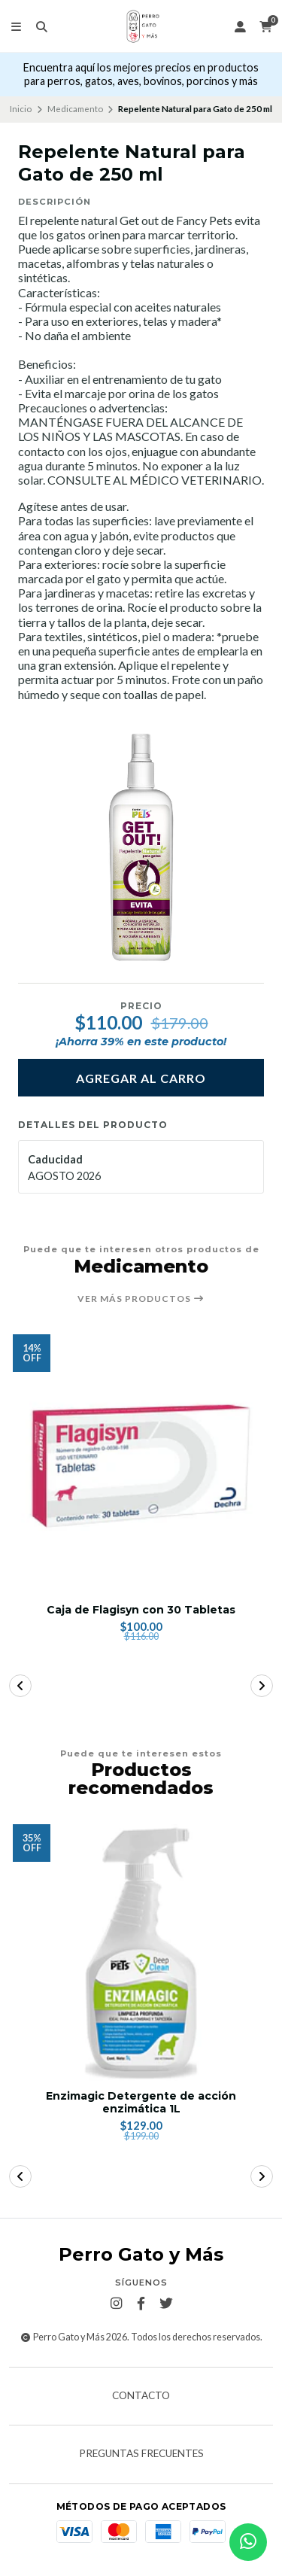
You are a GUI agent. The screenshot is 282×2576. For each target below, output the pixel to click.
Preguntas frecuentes (141, 2454)
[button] (20, 1685)
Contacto (141, 2396)
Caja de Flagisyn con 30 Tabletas (141, 1610)
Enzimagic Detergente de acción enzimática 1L (141, 2102)
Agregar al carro (141, 1078)
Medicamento (75, 109)
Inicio (21, 109)
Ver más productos (141, 1298)
